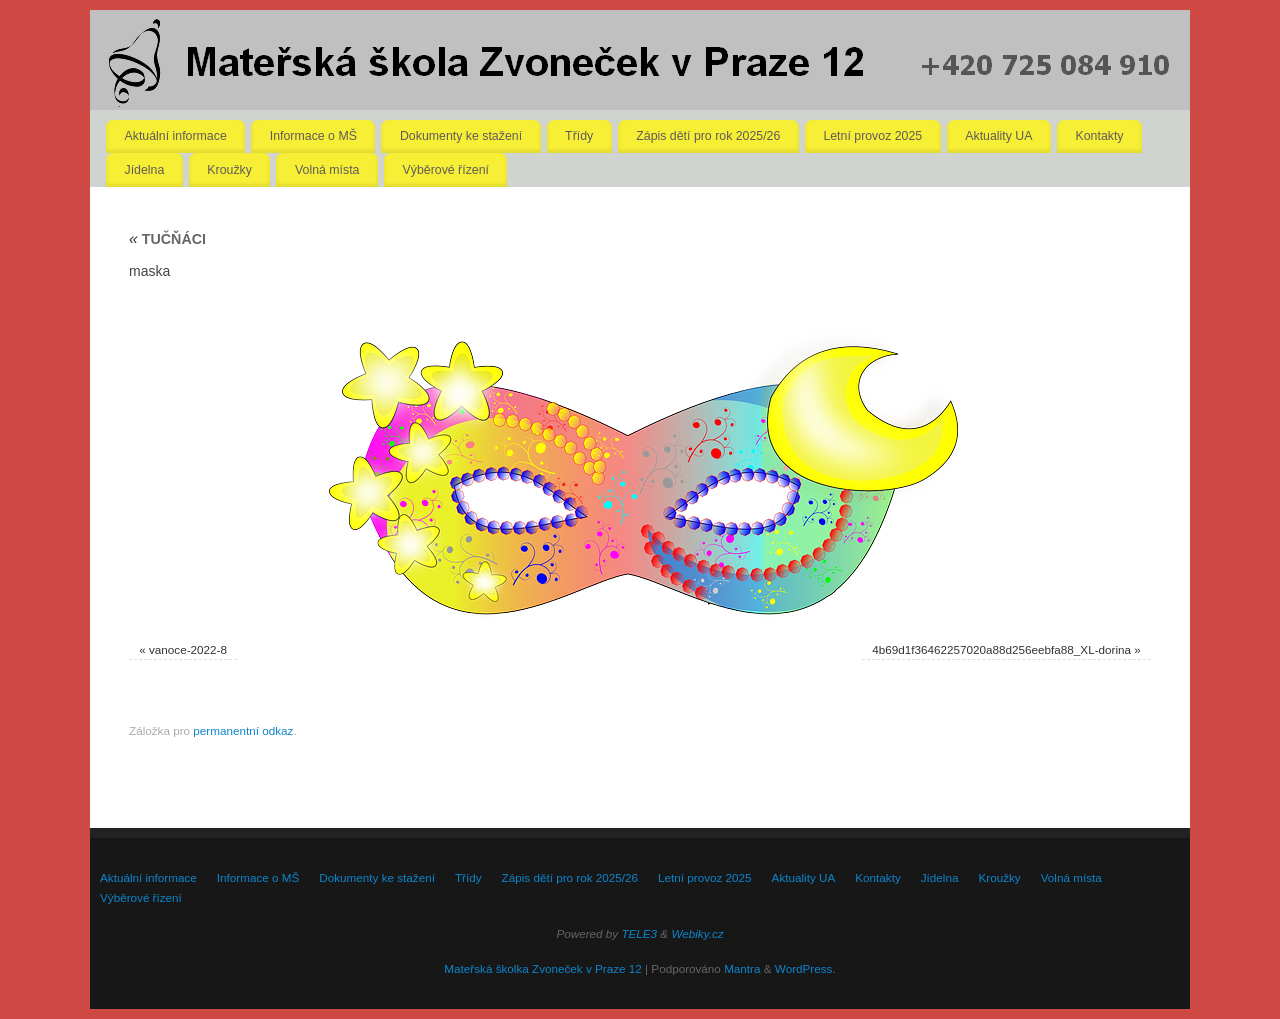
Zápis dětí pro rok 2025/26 (708, 136)
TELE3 (639, 933)
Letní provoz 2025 (872, 136)
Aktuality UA (998, 136)
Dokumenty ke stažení (461, 136)
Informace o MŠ (313, 136)
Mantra (742, 968)
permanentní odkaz (243, 730)
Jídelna (145, 170)
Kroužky (229, 170)
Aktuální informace (176, 136)
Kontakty (1100, 136)
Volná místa (327, 170)
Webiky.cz (697, 933)
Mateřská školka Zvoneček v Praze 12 (542, 968)
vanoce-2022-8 (188, 649)
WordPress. (805, 968)
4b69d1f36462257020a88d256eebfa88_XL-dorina (1001, 649)
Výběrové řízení (446, 170)
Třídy (579, 136)
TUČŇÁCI (167, 239)
